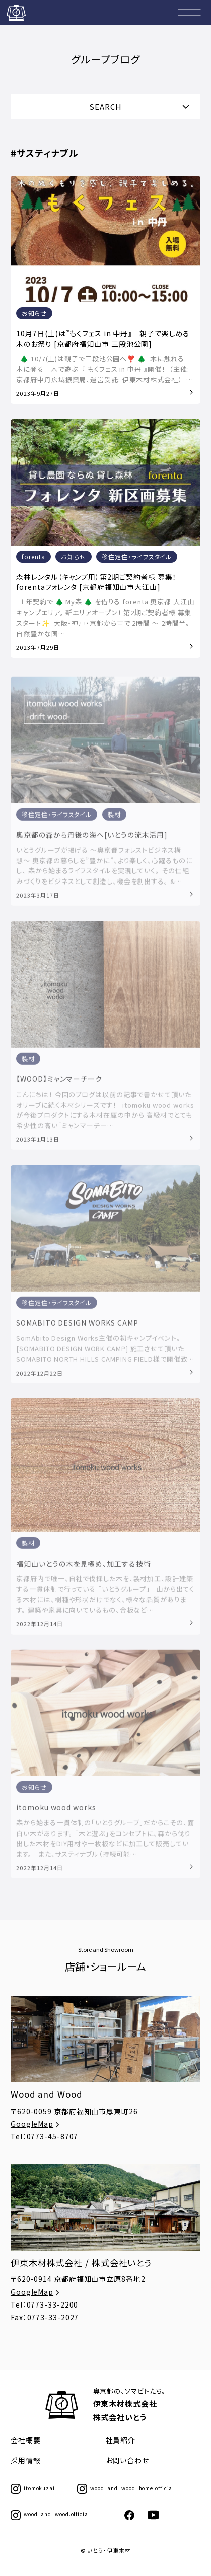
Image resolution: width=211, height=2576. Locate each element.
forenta (33, 557)
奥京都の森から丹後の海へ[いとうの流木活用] (92, 839)
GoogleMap (36, 2124)
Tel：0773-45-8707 (44, 2136)
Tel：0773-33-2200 (44, 2304)
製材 (114, 818)
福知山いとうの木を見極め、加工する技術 (83, 1568)
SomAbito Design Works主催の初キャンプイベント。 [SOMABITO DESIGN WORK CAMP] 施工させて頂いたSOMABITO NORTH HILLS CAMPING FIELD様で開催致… (105, 1352)
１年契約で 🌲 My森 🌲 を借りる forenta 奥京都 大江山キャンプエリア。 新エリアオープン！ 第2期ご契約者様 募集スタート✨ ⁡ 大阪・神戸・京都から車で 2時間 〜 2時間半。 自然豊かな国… (105, 617)
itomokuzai (33, 2488)
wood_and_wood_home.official (125, 2488)
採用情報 (26, 2460)
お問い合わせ (127, 2460)
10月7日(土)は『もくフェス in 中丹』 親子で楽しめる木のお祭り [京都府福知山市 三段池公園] (103, 339)
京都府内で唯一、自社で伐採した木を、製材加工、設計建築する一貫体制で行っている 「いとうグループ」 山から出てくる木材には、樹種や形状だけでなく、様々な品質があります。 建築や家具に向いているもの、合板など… (105, 1598)
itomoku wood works (56, 1811)
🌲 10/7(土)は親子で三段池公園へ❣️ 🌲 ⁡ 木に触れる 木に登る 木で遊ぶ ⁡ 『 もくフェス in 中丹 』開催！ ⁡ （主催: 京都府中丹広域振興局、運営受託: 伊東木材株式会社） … (104, 369)
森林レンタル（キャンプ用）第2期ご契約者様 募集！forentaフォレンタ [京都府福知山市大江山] (96, 582)
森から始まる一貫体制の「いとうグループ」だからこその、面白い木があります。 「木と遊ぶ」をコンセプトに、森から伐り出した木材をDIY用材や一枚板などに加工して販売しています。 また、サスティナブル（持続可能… (105, 1841)
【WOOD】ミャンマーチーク (59, 1083)
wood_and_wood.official (50, 2514)
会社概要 (26, 2440)
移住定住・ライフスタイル (137, 557)
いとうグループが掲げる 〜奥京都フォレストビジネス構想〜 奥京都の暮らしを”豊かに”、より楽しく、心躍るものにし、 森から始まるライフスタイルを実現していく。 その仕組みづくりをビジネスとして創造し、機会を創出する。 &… (104, 869)
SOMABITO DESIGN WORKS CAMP (77, 1327)
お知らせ (34, 313)
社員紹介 (121, 2440)
